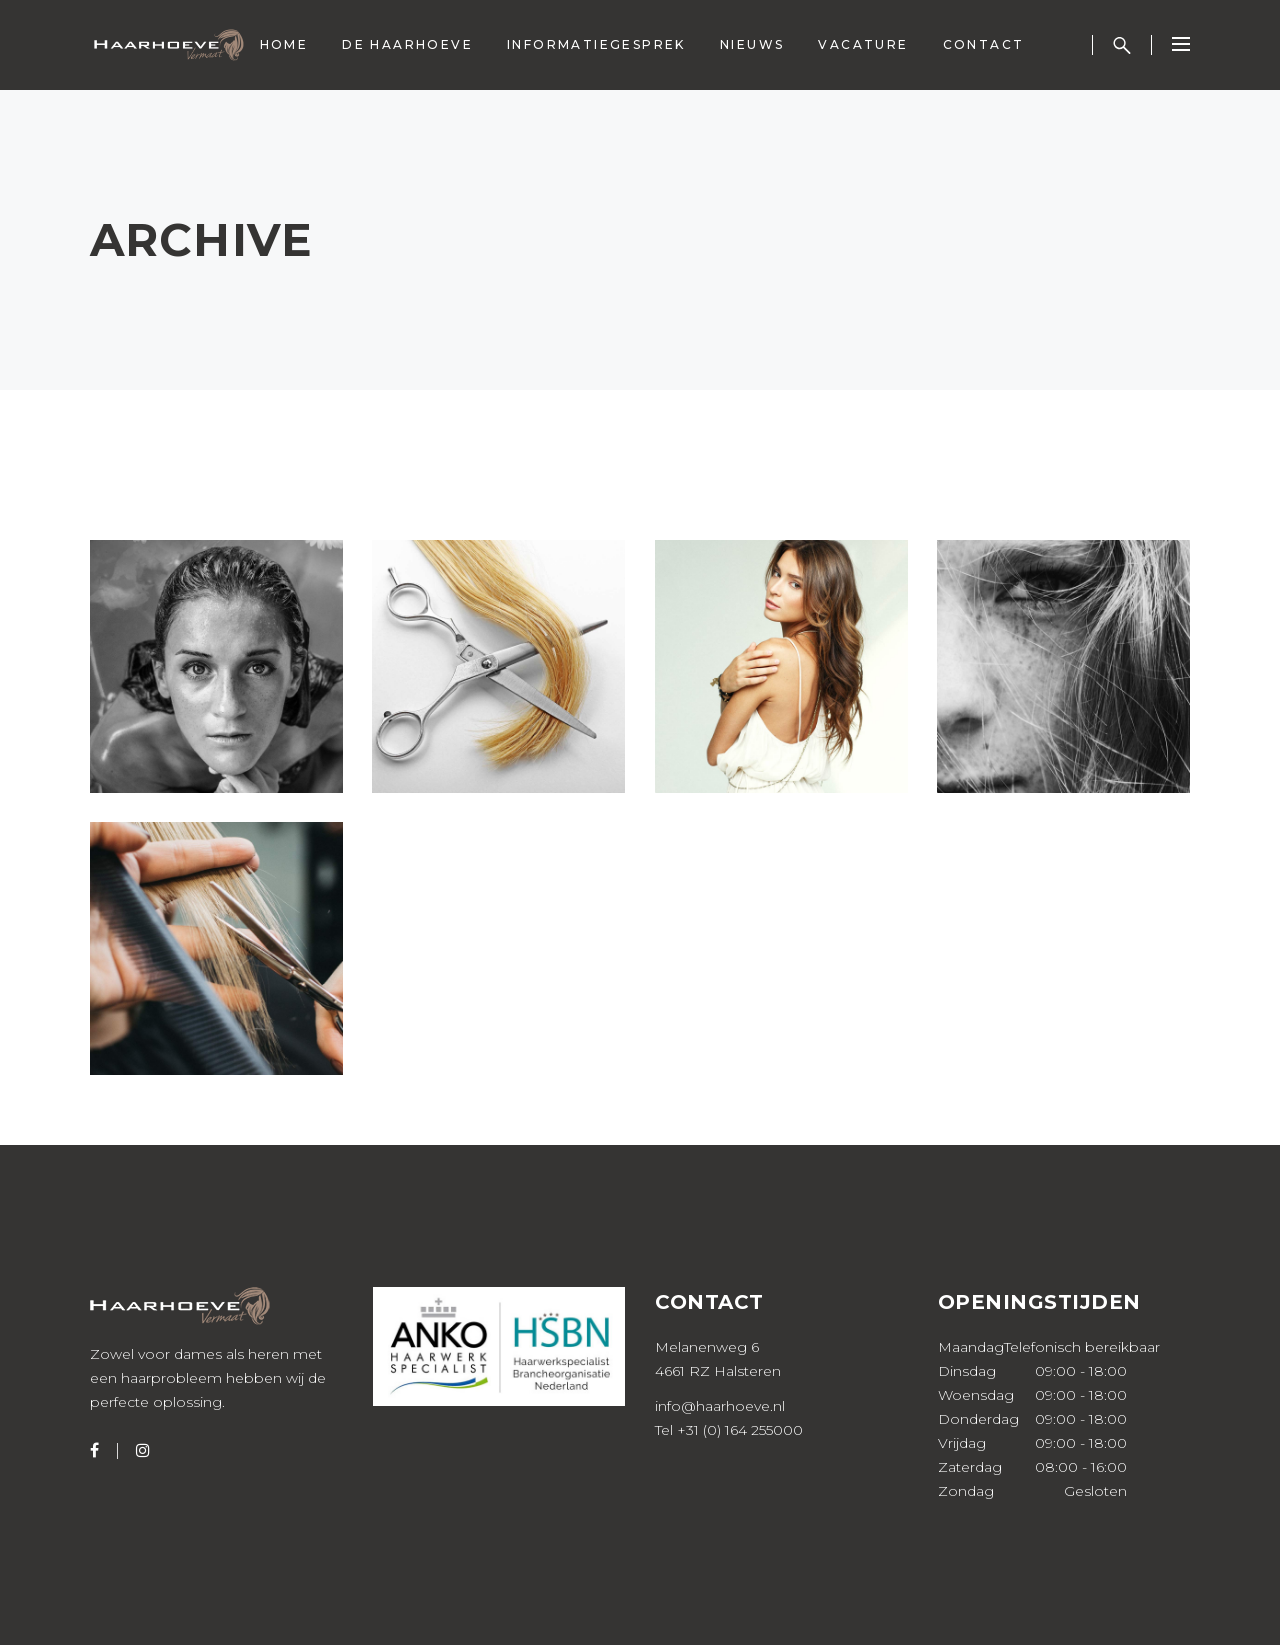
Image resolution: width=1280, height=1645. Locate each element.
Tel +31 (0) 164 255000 (729, 1430)
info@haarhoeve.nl (720, 1406)
